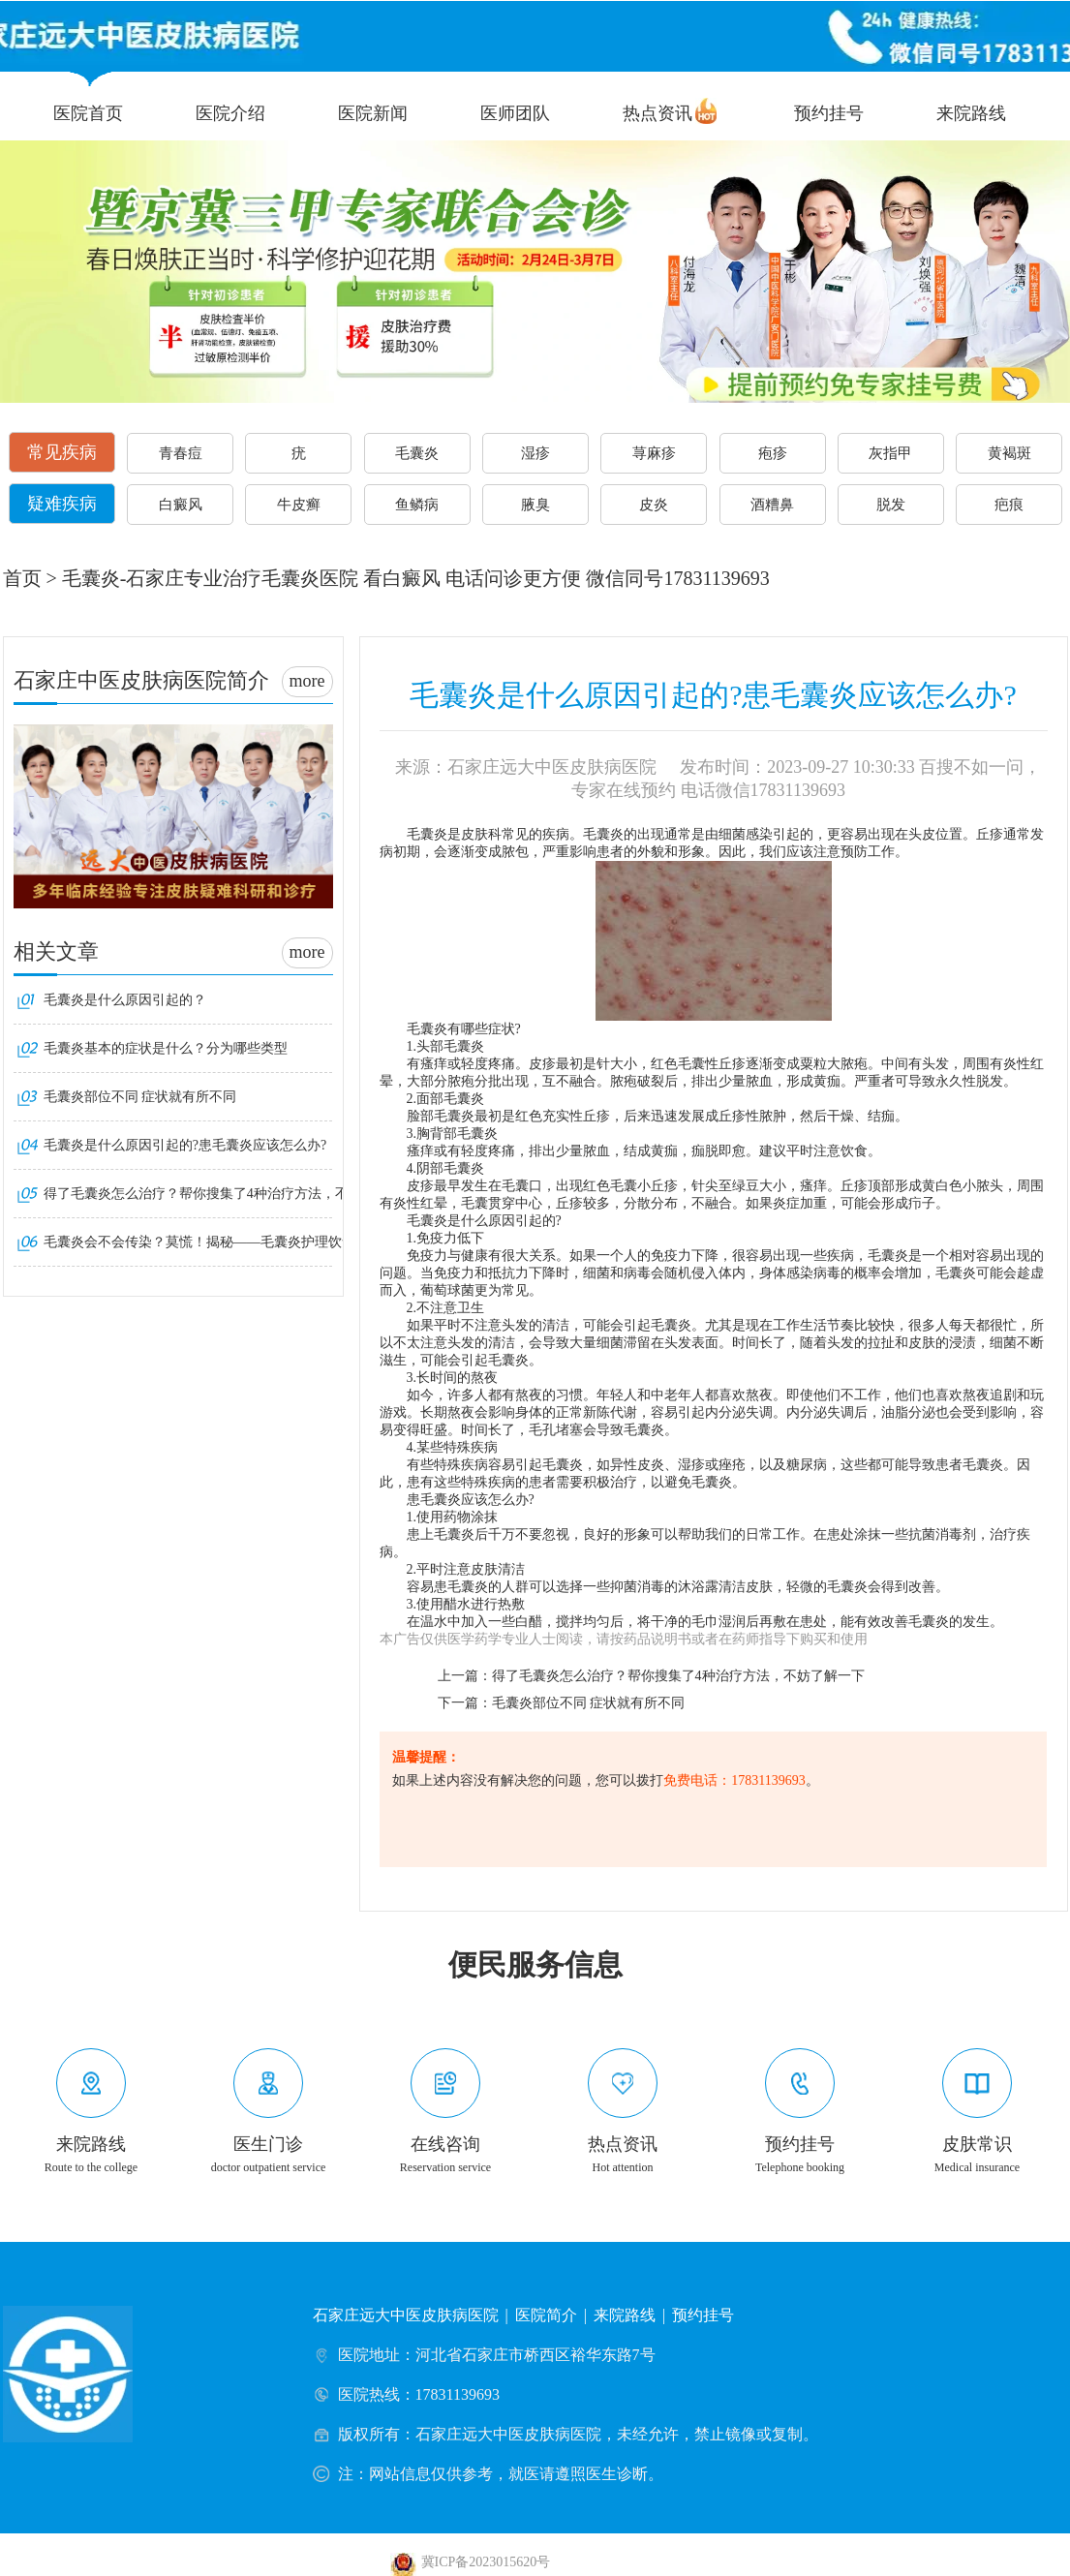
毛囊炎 (417, 453)
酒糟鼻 (772, 504)
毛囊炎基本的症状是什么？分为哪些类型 (166, 1048)
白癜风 (180, 504)
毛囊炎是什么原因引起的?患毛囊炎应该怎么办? (185, 1145)
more (307, 680)
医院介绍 (230, 113)
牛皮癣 (299, 504)
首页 (22, 578)
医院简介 (546, 2315)
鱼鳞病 (417, 504)
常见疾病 (62, 452)
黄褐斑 (1009, 453)
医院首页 (88, 113)
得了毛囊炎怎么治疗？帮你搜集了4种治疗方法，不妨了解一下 (678, 1676)
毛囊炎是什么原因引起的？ (125, 1000)
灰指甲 (890, 453)
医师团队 (515, 113)
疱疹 (772, 453)
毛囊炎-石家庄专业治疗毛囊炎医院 (210, 578)
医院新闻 (373, 113)
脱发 (890, 504)
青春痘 (180, 453)
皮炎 (653, 504)
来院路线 (971, 113)
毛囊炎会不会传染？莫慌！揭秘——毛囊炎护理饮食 (199, 1242)
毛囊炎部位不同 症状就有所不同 (589, 1703)
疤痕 (1009, 504)
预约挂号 (829, 113)
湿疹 (535, 453)
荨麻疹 (654, 453)
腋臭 (535, 504)
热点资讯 (657, 113)
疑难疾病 (62, 503)
